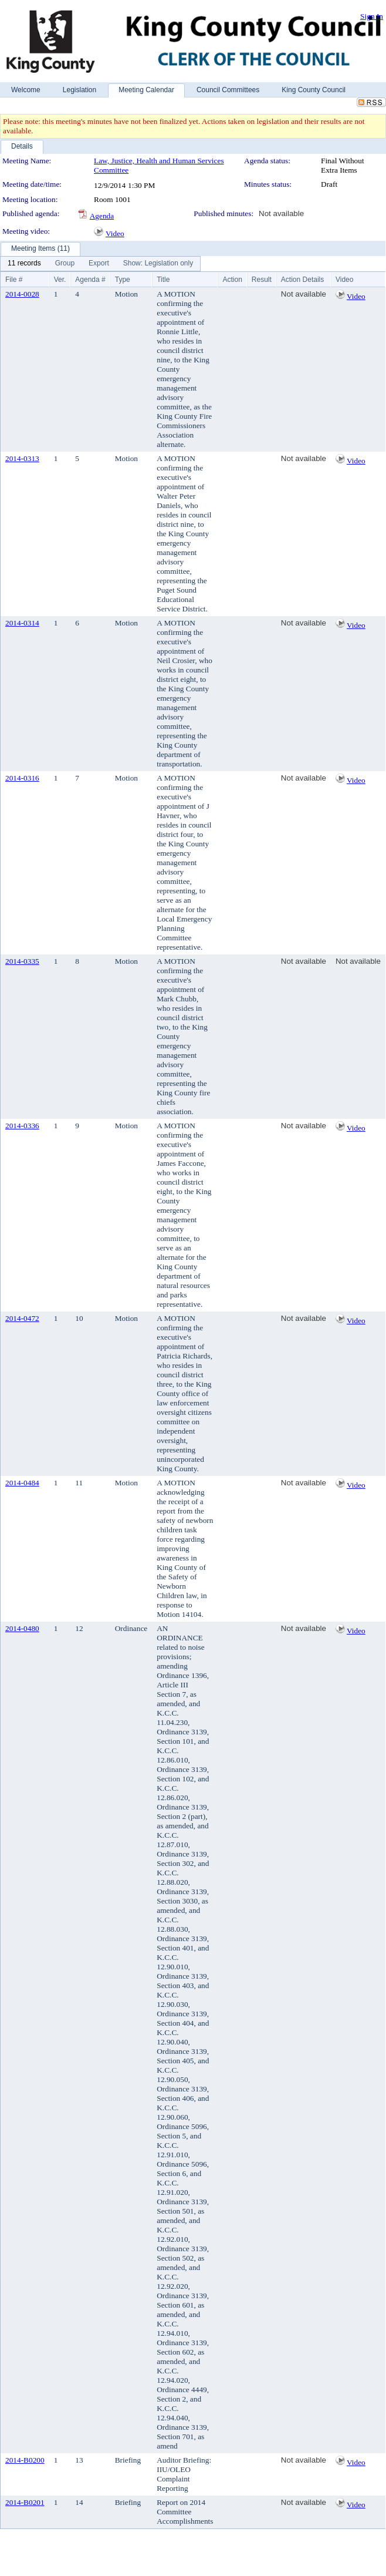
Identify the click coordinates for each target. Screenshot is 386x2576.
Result (262, 279)
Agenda (102, 215)
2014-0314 (22, 622)
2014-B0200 (25, 2460)
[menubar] (100, 263)
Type (122, 279)
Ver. (60, 279)
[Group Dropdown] (65, 264)
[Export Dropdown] (99, 264)
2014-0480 (22, 1628)
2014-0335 (22, 961)
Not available (281, 213)
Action (232, 279)
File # (13, 279)
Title (163, 279)
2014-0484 (22, 1482)
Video (115, 233)
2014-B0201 (25, 2502)
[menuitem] (24, 264)
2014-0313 (22, 458)
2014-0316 (22, 778)
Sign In (371, 16)
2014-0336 (22, 1125)
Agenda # (90, 279)
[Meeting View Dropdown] (158, 264)
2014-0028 (22, 294)
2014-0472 (22, 1318)
